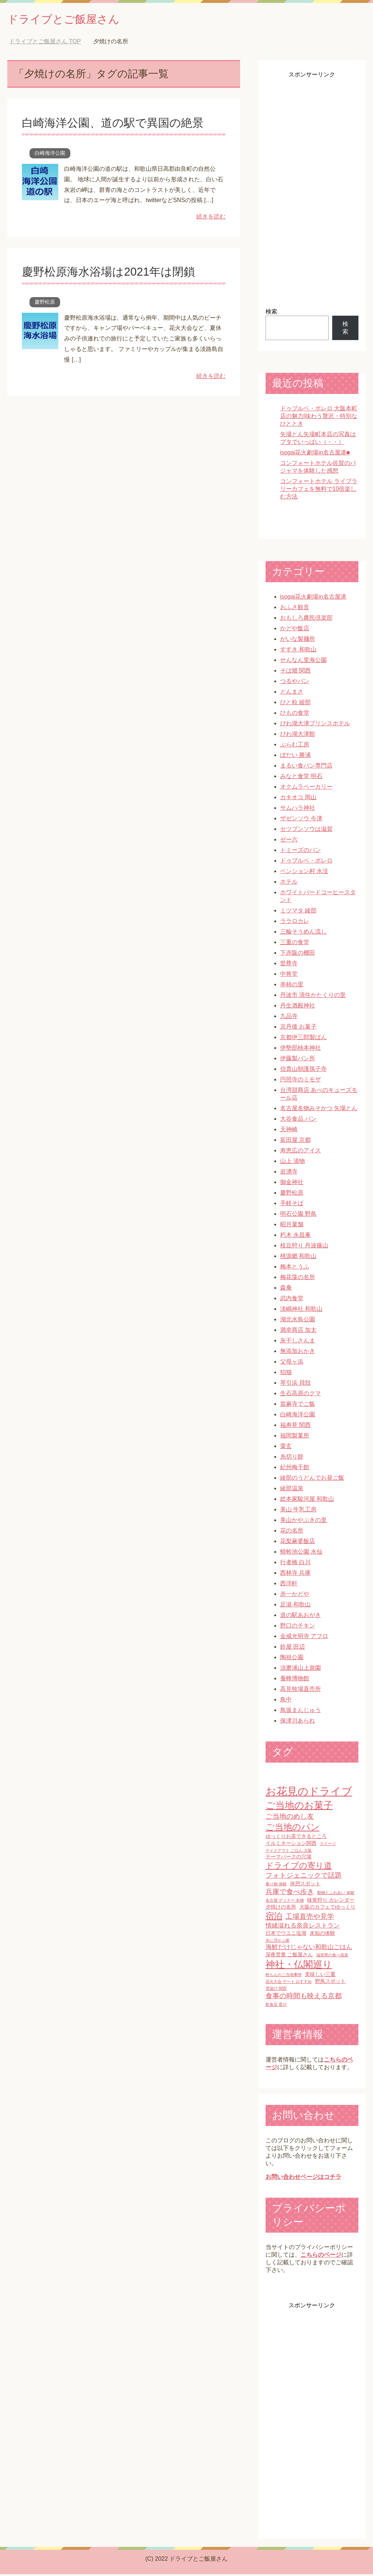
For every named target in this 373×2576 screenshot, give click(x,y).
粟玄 (286, 1448)
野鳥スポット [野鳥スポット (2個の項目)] (330, 1983)
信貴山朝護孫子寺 (303, 1071)
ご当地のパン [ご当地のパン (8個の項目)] (292, 1829)
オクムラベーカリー (306, 788)
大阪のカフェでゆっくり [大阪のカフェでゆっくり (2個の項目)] (327, 1909)
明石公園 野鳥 (298, 1215)
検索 (271, 313)
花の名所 (291, 1532)
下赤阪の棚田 (297, 954)
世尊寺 (289, 965)
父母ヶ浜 (291, 1363)
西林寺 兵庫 (295, 1574)
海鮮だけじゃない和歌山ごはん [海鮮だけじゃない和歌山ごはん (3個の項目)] (309, 1948)
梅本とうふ (294, 1268)
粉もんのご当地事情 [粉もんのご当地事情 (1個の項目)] (284, 1976)
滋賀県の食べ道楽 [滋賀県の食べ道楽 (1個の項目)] (332, 1956)
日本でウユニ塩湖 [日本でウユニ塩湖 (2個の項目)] (286, 1935)
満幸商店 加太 (298, 1332)
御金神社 (291, 1184)
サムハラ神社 (297, 809)
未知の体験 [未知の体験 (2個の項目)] (322, 1935)
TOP (45, 43)
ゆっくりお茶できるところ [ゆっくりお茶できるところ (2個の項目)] (296, 1838)
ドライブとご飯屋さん (74, 19)
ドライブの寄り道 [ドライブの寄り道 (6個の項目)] (299, 1867)
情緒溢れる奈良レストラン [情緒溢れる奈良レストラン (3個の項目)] (303, 1927)
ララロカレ (294, 923)
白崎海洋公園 (50, 155)
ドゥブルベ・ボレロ (306, 862)
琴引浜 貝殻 (295, 1384)
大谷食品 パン (298, 1120)
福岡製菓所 (294, 1437)
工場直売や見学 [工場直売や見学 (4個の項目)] (310, 1918)
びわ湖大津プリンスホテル (315, 725)
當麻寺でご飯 (297, 1406)
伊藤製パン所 (297, 1060)
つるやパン (294, 683)
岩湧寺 (289, 1173)
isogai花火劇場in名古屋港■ (315, 454)
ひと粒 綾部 (295, 704)
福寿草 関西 (295, 1427)
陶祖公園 (291, 1659)
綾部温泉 (291, 1490)
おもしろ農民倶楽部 (306, 619)
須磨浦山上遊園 (300, 1669)
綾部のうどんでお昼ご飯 (312, 1479)
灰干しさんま (297, 1342)
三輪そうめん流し (303, 933)
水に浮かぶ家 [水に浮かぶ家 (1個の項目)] (278, 1942)
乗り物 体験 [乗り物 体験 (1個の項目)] (276, 1885)
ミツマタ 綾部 (298, 912)
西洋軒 (289, 1585)
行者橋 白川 (295, 1564)
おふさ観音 (294, 609)
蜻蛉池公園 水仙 (301, 1553)
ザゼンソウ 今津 (301, 820)
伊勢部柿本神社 (300, 1049)
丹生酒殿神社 (297, 1007)
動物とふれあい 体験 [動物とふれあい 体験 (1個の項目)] (335, 1894)
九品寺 (289, 1018)
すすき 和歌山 (298, 651)
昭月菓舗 (291, 1226)
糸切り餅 (291, 1458)
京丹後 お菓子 (298, 1028)
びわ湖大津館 (297, 736)
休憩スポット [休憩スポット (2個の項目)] (305, 1885)
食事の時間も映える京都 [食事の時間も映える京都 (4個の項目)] (304, 1997)
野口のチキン (297, 1627)
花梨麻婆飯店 (297, 1543)
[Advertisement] (312, 189)
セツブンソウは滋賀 (306, 831)
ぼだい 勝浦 (295, 757)
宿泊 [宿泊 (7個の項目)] (274, 1917)
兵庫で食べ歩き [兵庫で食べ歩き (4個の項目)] (290, 1893)
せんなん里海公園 (303, 662)
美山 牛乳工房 (298, 1511)
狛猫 (286, 1374)
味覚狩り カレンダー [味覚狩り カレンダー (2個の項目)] (330, 1902)
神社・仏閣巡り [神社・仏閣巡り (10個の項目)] (299, 1966)
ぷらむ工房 (294, 746)
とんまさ (291, 693)
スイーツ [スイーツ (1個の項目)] (328, 1845)
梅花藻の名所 (297, 1279)
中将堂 (289, 976)
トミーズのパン (300, 852)
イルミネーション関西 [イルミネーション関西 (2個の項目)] (291, 1845)
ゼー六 (289, 841)
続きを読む (210, 218)
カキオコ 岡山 (298, 799)
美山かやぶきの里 (303, 1522)
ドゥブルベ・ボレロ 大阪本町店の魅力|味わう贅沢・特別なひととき (318, 418)
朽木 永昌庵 (295, 1237)
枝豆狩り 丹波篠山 (304, 1247)
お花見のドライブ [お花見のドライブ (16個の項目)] (309, 1793)
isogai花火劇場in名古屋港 (313, 598)
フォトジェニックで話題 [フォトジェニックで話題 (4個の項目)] (304, 1877)
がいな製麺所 (297, 641)
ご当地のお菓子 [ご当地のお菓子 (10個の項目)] (299, 1807)
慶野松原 (45, 304)
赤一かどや (294, 1596)
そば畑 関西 (295, 672)
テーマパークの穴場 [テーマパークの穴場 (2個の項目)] (288, 1858)
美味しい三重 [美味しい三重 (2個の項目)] (320, 1976)
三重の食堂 (294, 944)
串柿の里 (291, 986)
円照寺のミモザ (300, 1081)
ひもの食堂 (294, 714)
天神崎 (289, 1131)
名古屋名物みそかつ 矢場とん (318, 1110)
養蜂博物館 (294, 1680)
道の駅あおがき (300, 1617)
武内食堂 (291, 1300)
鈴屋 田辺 (292, 1648)
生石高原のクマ (300, 1395)
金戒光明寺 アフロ (304, 1638)
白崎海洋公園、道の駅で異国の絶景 (121, 124)
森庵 (286, 1289)
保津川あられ (297, 1722)
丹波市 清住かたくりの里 (313, 997)
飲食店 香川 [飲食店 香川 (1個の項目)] (276, 2006)
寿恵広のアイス (300, 1152)
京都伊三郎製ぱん (303, 1039)
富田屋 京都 (295, 1142)
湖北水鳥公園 (297, 1321)
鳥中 (286, 1701)
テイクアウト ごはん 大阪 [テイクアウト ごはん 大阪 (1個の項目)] (289, 1852)
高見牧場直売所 (300, 1691)
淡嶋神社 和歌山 (301, 1310)
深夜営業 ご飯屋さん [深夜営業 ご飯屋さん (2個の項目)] (289, 1956)
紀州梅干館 (294, 1469)
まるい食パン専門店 (306, 767)
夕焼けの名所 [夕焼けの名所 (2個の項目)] (281, 1909)
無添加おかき (297, 1353)
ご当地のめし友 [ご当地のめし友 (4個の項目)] (290, 1818)
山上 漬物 (292, 1163)
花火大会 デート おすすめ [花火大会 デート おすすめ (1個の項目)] (289, 1983)
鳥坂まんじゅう (300, 1712)
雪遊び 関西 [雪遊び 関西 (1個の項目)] (276, 1990)
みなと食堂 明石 (301, 778)
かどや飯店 (294, 630)
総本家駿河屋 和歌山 (307, 1501)
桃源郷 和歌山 (298, 1258)
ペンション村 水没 (304, 873)
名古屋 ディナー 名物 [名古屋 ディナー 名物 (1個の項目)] (285, 1902)
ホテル (289, 883)
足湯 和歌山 (295, 1606)
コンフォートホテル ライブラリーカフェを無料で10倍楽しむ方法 (318, 490)
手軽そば (291, 1205)
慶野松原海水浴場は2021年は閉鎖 (116, 273)
